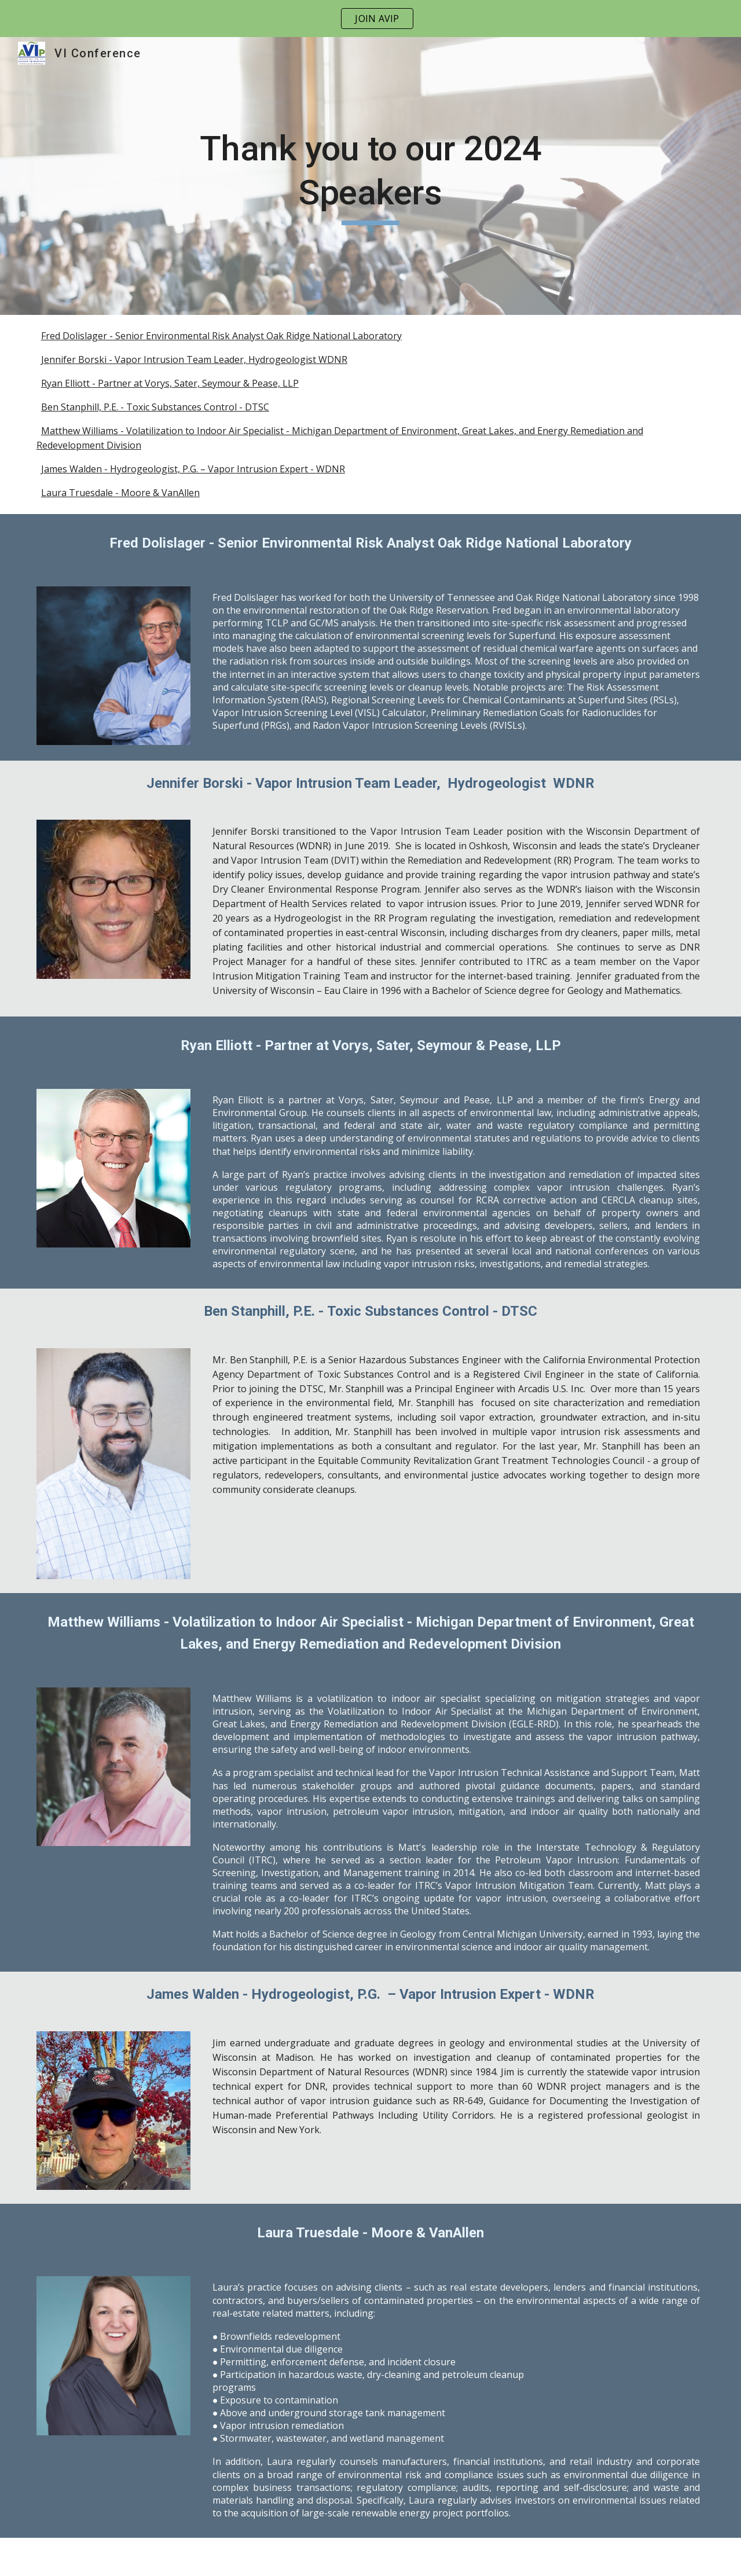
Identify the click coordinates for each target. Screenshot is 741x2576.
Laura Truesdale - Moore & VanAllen (120, 492)
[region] (370, 18)
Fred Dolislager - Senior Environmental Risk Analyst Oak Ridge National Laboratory (221, 335)
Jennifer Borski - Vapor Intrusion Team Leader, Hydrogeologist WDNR (194, 359)
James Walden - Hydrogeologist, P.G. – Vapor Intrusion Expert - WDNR (193, 469)
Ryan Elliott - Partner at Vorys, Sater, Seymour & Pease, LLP (170, 383)
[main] (370, 175)
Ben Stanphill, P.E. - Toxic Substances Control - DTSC (155, 407)
